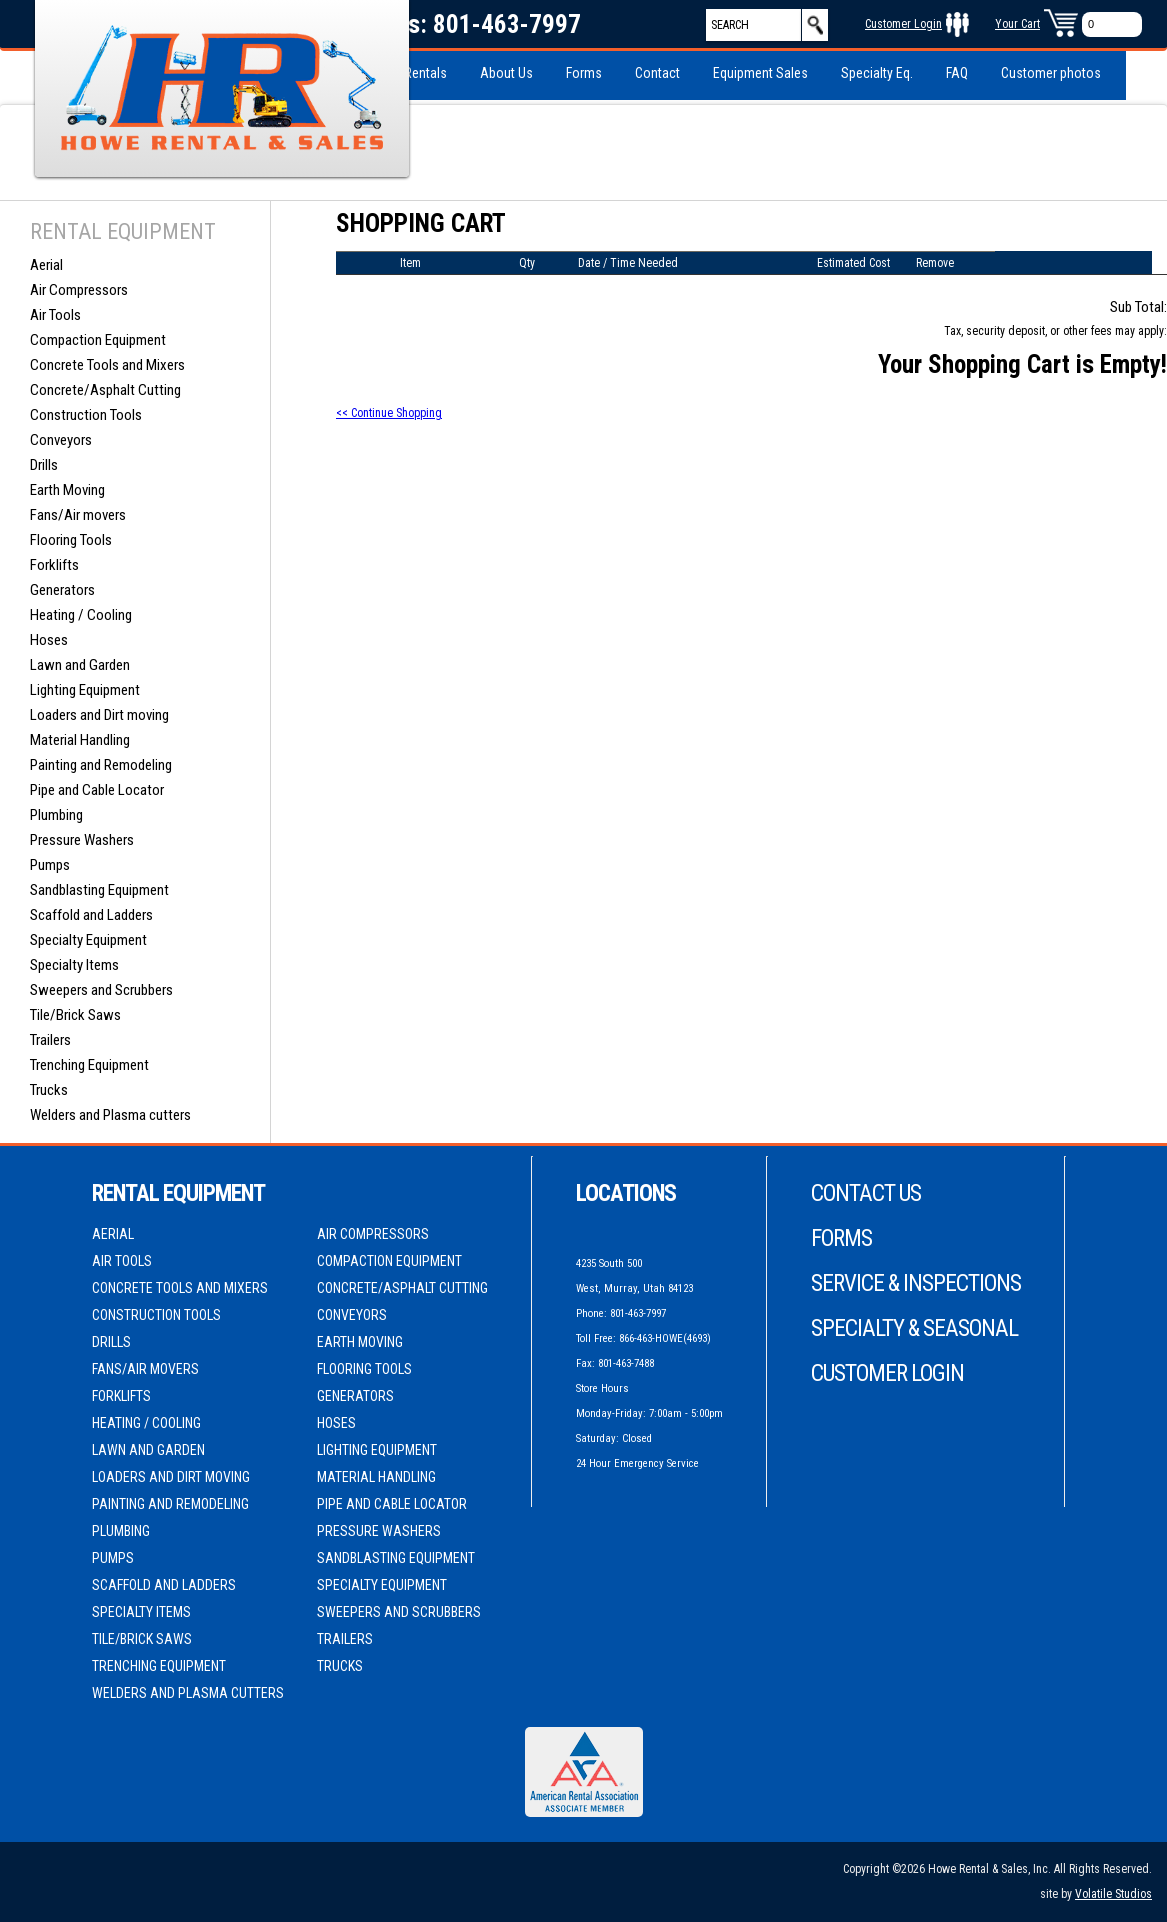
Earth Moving (67, 490)
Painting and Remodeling (101, 765)
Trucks (49, 1090)
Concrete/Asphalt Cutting (105, 390)
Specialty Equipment (88, 940)
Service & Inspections (916, 1283)
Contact (657, 73)
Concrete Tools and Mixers (107, 365)
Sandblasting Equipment (99, 890)
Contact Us (866, 1193)
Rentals (425, 73)
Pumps (50, 865)
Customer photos (1051, 73)
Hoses (49, 640)
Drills (44, 465)
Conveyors (61, 440)
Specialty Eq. (877, 73)
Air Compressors (79, 290)
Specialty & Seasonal (914, 1328)
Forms (584, 73)
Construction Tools (86, 415)
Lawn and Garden (80, 665)
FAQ (957, 73)
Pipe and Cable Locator (97, 790)
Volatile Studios (1113, 1894)
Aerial (46, 265)
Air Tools (55, 315)
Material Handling (80, 740)
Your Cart (1017, 24)
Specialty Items (74, 965)
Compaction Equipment (98, 340)
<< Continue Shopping (389, 413)
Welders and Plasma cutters (110, 1115)
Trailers (50, 1040)
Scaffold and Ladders (91, 915)
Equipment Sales (760, 73)
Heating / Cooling (81, 615)
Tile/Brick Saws (75, 1015)
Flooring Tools (71, 540)
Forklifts (54, 565)
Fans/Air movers (78, 515)
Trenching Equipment (89, 1065)
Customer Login (903, 24)
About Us (506, 73)
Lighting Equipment (85, 690)
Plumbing (56, 815)
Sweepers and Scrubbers (101, 990)
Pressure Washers (82, 840)
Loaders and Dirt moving (99, 715)
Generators (62, 590)
